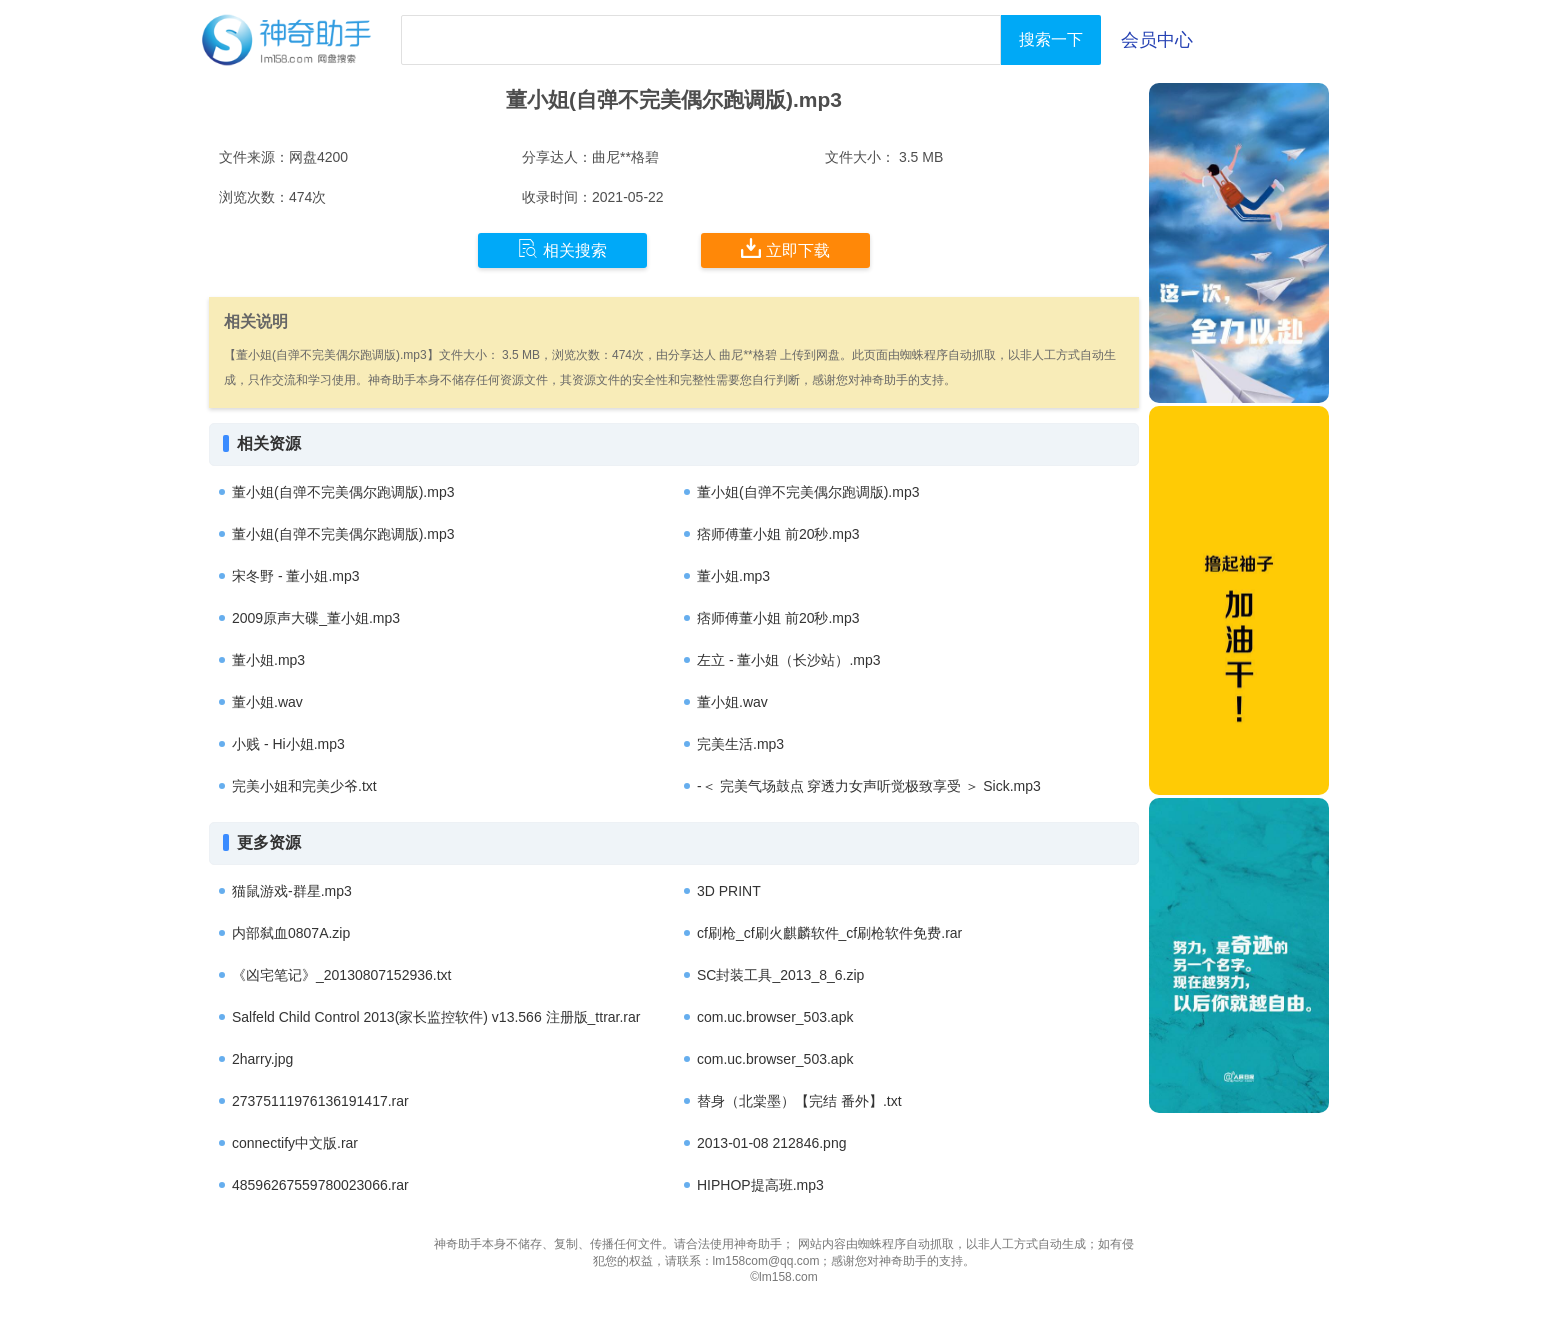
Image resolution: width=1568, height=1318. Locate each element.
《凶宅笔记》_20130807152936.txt (341, 975)
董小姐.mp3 (733, 576)
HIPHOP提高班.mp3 (760, 1185)
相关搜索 (562, 249)
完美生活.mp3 (740, 744)
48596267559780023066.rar (320, 1185)
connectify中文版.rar (295, 1143)
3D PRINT (729, 891)
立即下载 (785, 249)
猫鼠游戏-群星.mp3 (292, 891)
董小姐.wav (267, 702)
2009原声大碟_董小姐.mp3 (316, 618)
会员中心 (1157, 40)
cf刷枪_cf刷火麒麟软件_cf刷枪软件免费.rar (829, 933)
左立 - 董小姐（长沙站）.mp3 (789, 660)
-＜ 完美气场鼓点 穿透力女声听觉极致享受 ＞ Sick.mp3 (869, 786)
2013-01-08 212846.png (771, 1143)
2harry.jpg (262, 1059)
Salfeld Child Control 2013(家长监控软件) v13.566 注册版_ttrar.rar (436, 1017)
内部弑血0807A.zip (291, 933)
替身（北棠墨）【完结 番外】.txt (799, 1101)
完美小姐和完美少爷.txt (304, 786)
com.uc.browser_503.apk (775, 1017)
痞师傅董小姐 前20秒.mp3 (778, 534)
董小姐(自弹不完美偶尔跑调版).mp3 (343, 492)
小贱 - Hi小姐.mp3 (288, 744)
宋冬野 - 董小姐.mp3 (296, 576)
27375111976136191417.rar (320, 1101)
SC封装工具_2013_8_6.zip (780, 975)
